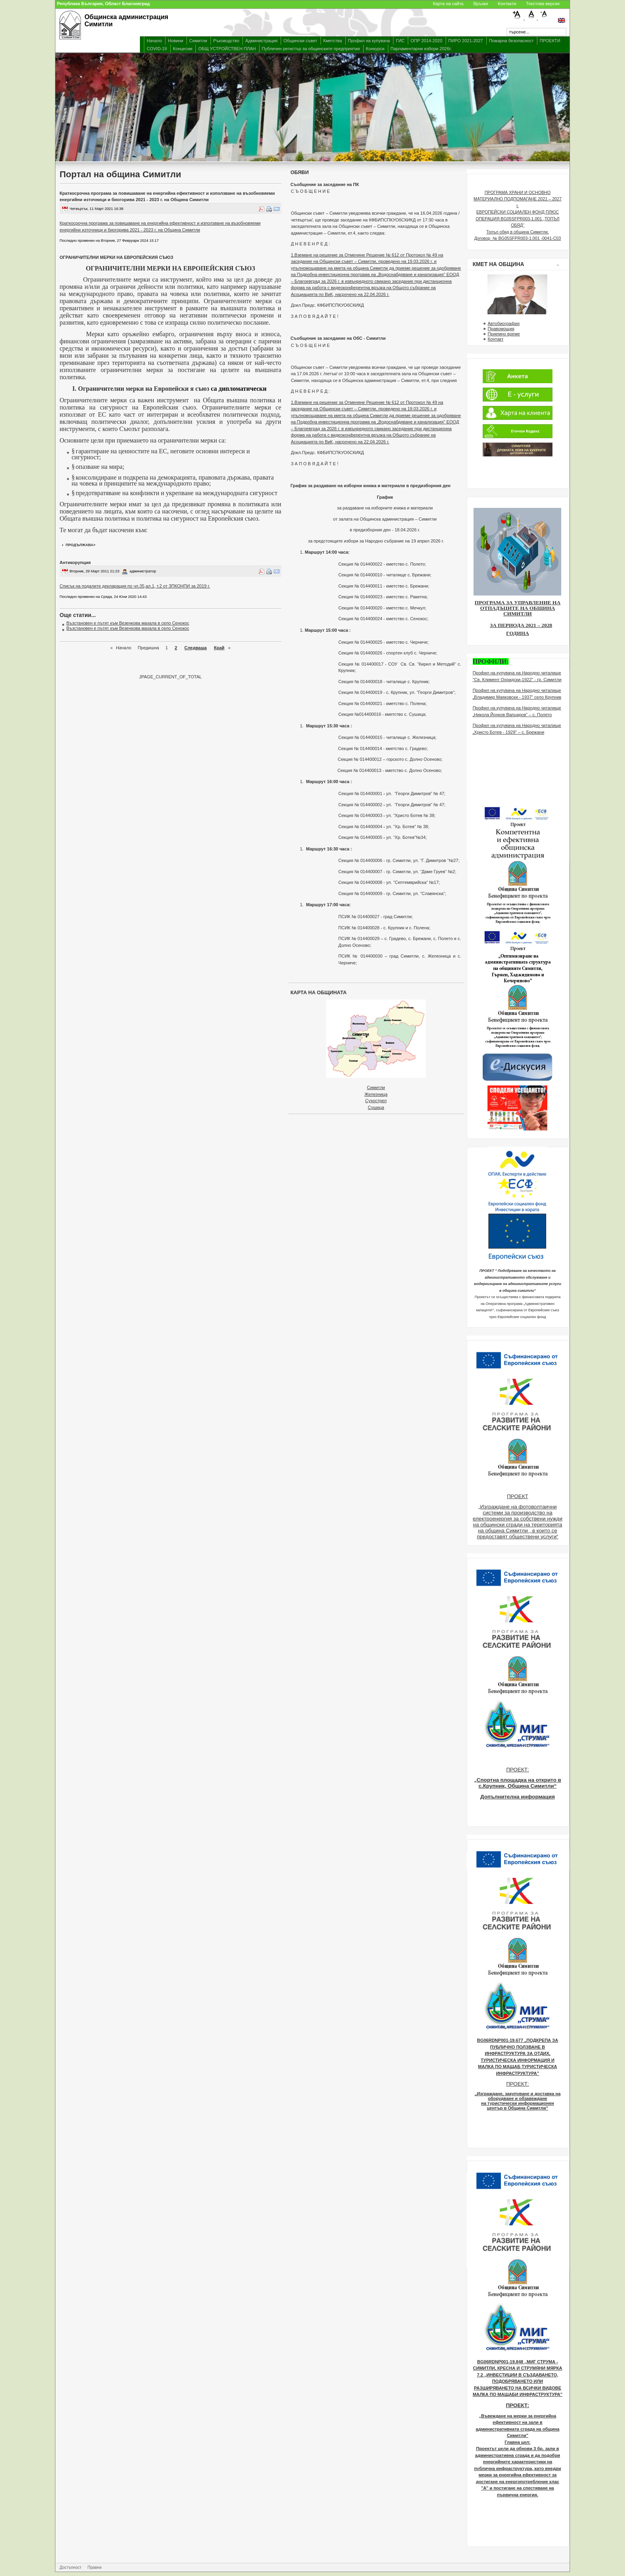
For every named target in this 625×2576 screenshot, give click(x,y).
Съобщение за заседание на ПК (325, 184)
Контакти (507, 3)
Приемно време (503, 333)
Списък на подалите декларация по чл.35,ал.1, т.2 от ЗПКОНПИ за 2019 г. (135, 586)
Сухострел (376, 1100)
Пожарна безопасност (511, 40)
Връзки (481, 3)
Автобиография (503, 323)
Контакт (495, 339)
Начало (154, 40)
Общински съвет (300, 40)
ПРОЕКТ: (517, 1770)
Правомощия (500, 328)
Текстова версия (543, 3)
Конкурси (375, 48)
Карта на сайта (448, 3)
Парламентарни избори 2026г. (421, 48)
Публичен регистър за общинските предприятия (311, 48)
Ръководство (226, 40)
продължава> (81, 545)
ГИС (400, 40)
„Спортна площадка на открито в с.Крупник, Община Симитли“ (517, 1783)
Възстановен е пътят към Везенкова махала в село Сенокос (128, 623)
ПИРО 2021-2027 (465, 40)
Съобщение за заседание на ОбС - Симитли (338, 338)
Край (219, 647)
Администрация (261, 40)
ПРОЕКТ (517, 1496)
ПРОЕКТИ (550, 40)
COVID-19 (157, 48)
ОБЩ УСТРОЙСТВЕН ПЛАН (227, 48)
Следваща (196, 647)
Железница (375, 1094)
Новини (175, 40)
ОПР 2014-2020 (426, 40)
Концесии (183, 48)
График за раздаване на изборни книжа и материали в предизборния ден (371, 485)
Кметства (332, 40)
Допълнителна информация (517, 1797)
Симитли (198, 40)
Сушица (376, 1107)
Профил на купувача (369, 40)
